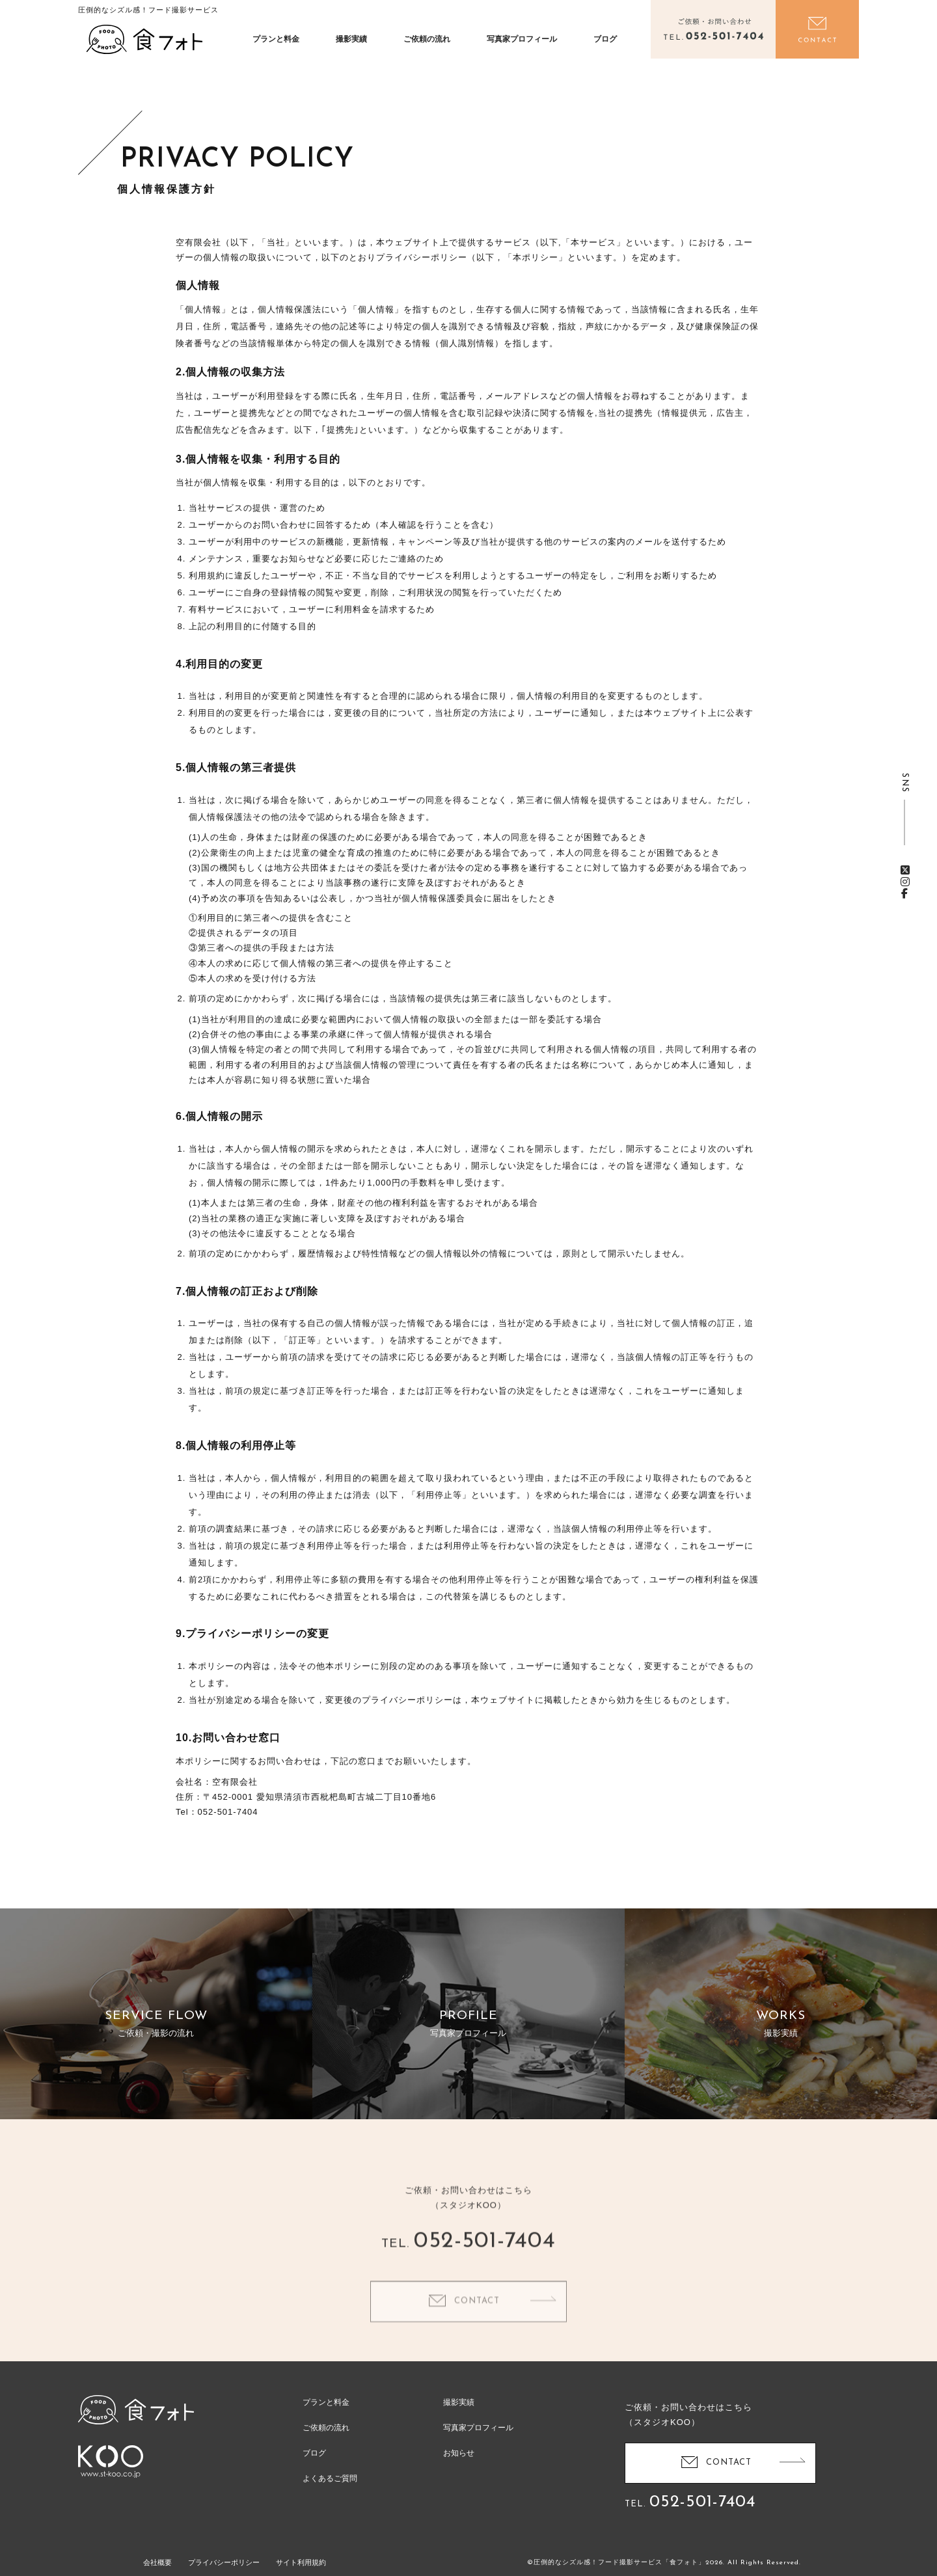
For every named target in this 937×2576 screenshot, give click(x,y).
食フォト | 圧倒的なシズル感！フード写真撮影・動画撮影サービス (144, 39)
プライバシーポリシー (224, 2562)
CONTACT (477, 2324)
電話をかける (713, 29)
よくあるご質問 (330, 2478)
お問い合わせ (817, 29)
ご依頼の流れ (426, 39)
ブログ (605, 39)
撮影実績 (351, 39)
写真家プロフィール (522, 39)
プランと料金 (275, 39)
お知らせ (458, 2453)
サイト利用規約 (301, 2562)
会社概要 (157, 2562)
